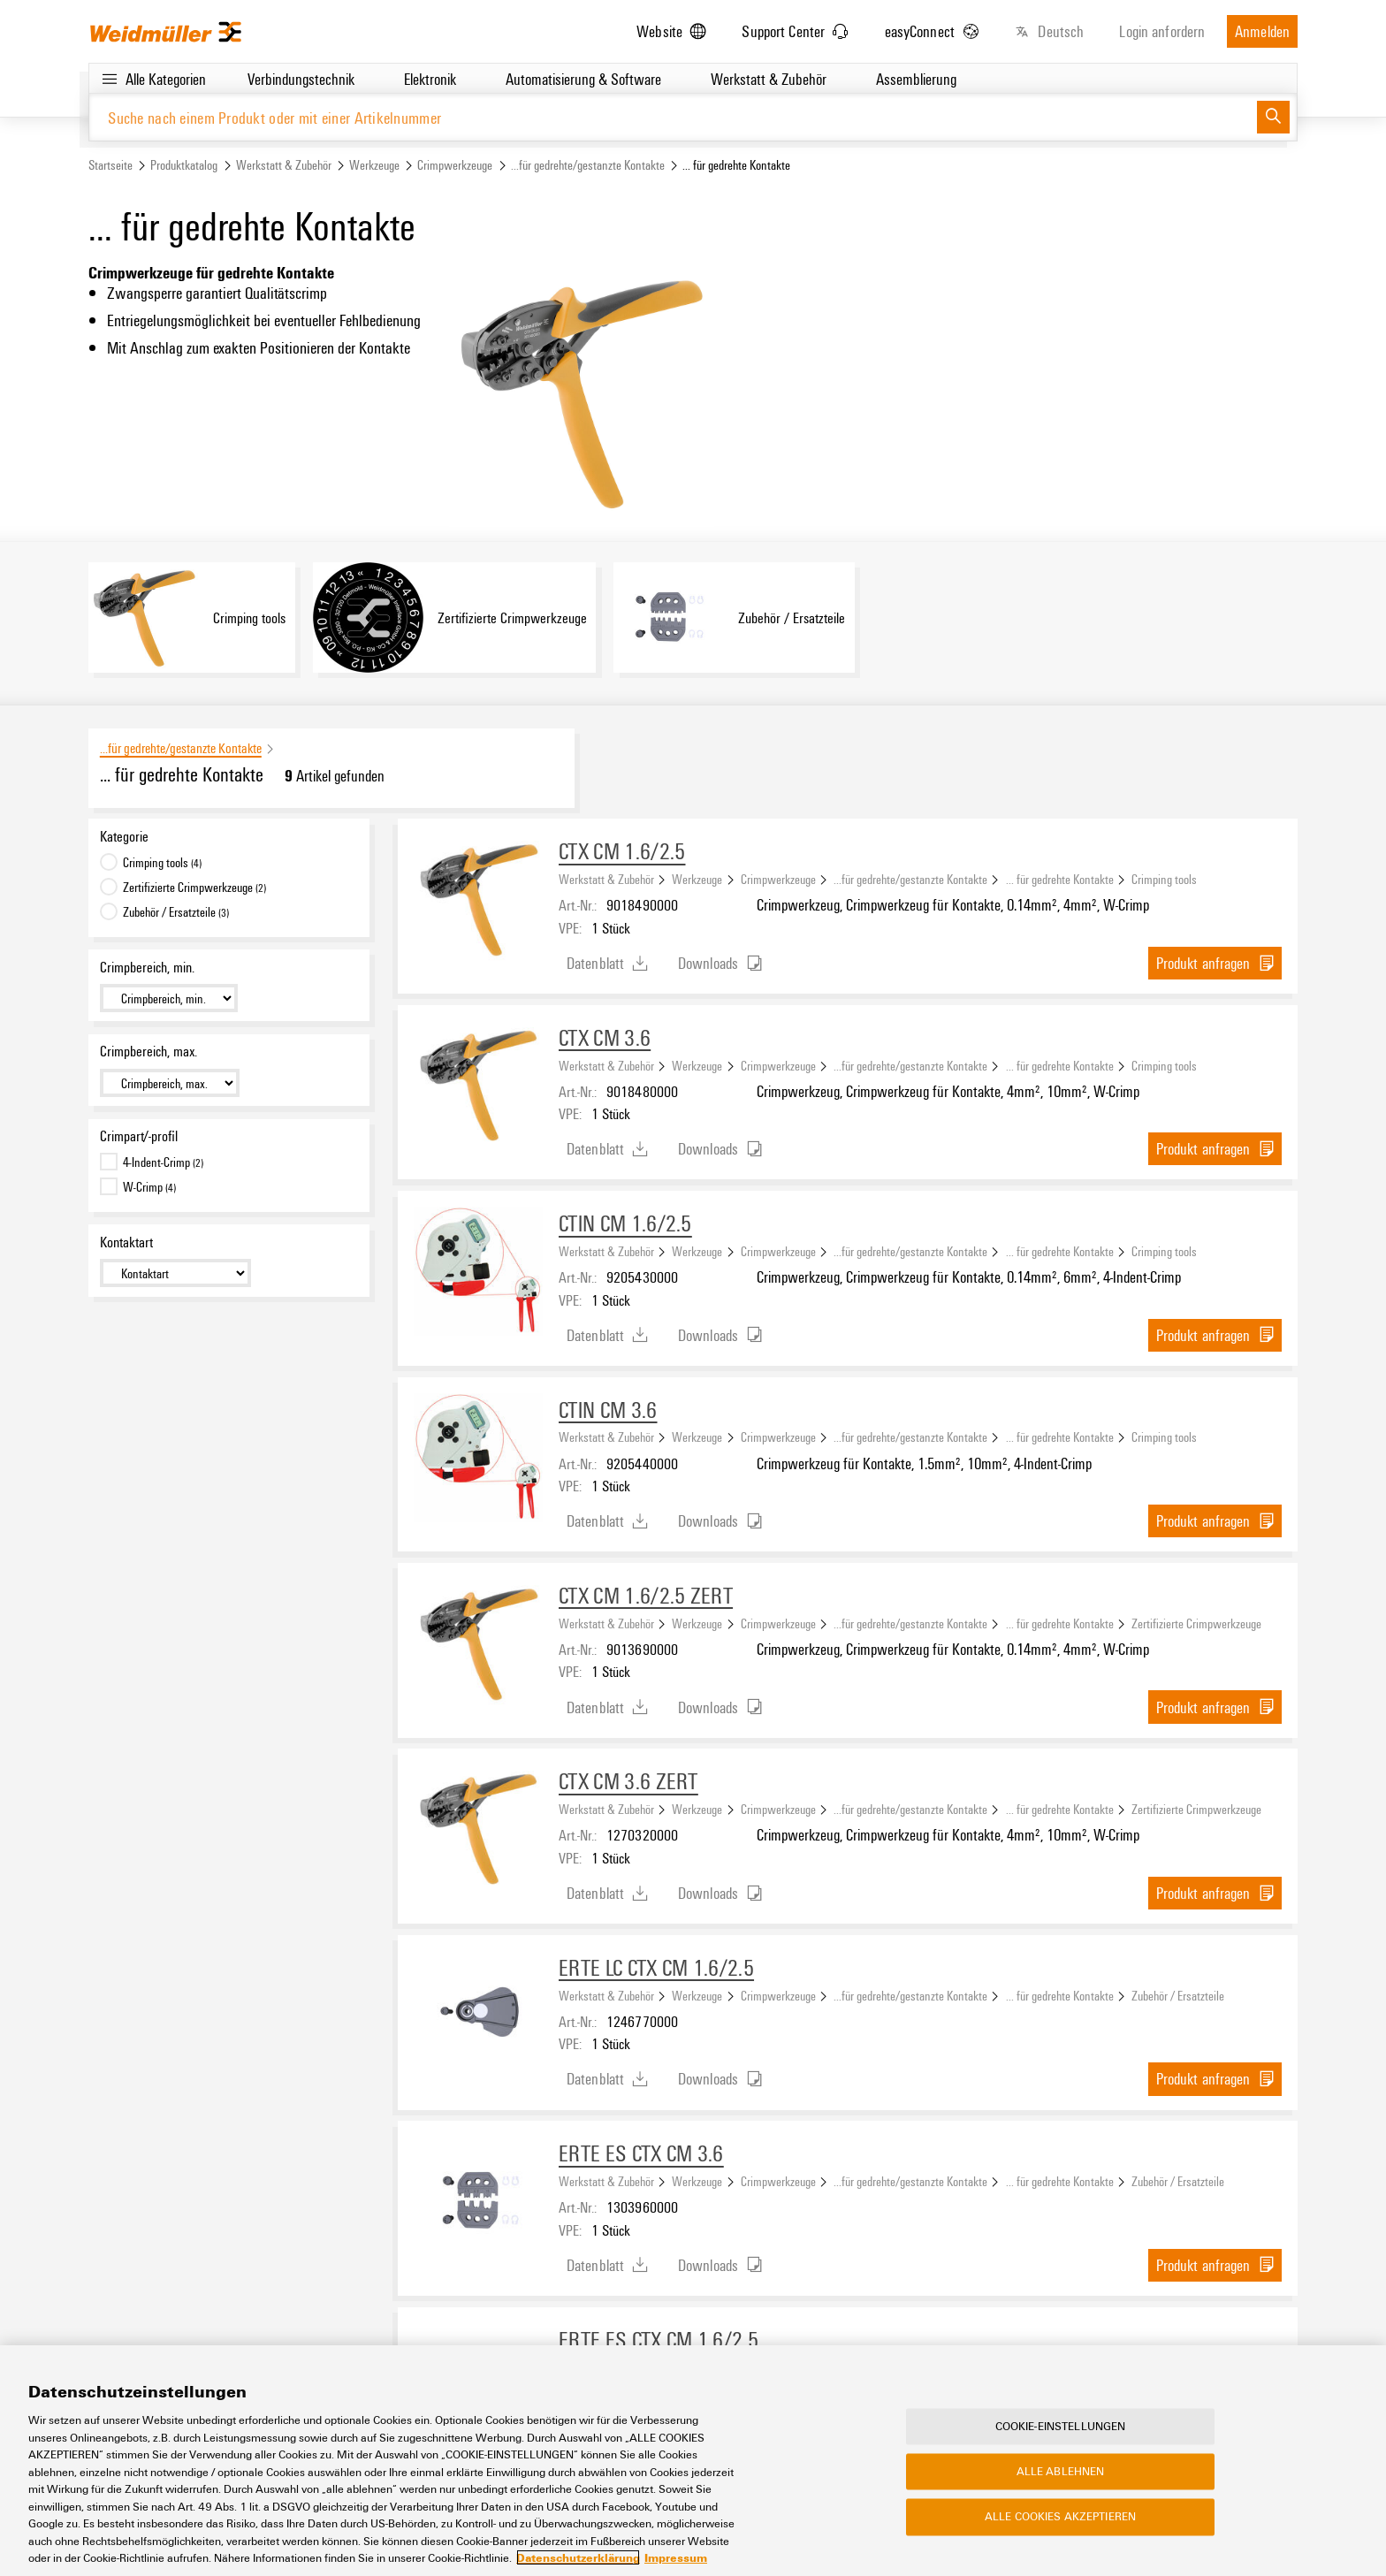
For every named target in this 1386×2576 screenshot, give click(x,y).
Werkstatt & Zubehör (283, 164)
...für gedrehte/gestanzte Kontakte (588, 164)
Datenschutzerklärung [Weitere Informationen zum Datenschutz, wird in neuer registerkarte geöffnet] (578, 2557)
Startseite (110, 164)
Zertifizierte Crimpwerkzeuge (1196, 1623)
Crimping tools (1164, 879)
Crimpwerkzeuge (454, 164)
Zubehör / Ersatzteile (1177, 1995)
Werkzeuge (374, 164)
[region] (693, 2460)
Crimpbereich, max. (148, 1052)
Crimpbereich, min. (147, 967)
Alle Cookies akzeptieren (1060, 2517)
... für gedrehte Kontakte (1060, 879)
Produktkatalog (183, 164)
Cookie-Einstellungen (1060, 2426)
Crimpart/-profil (139, 1136)
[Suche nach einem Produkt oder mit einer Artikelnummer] (673, 117)
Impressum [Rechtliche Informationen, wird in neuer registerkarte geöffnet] (675, 2557)
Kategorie (124, 836)
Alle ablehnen (1061, 2472)
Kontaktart (126, 1242)
